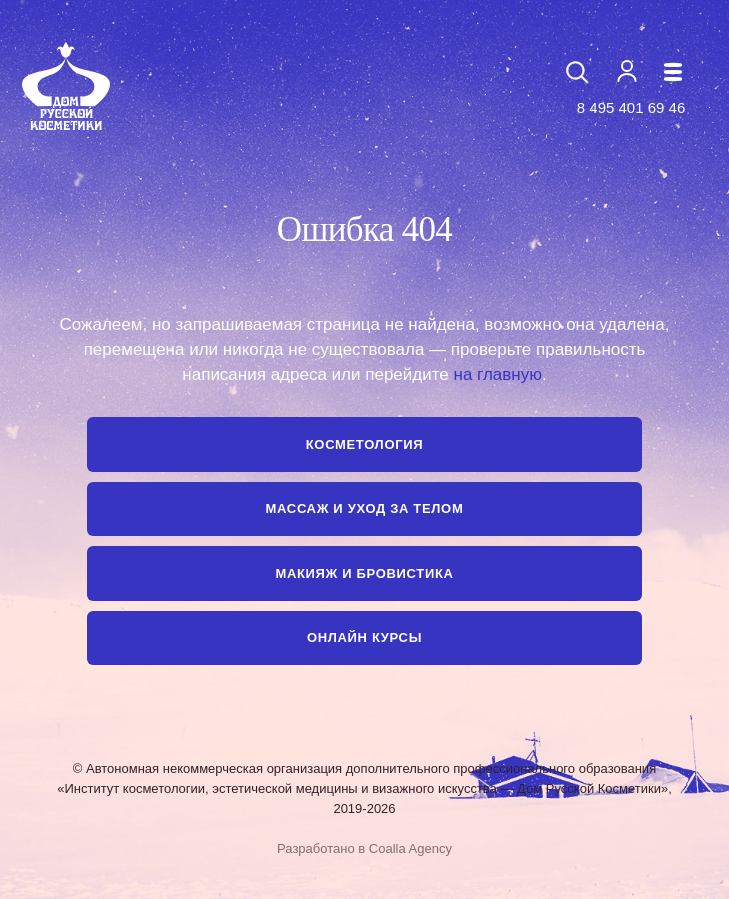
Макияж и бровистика (364, 573)
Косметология (364, 444)
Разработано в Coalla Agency (364, 848)
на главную (498, 374)
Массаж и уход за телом (365, 508)
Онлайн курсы (364, 637)
